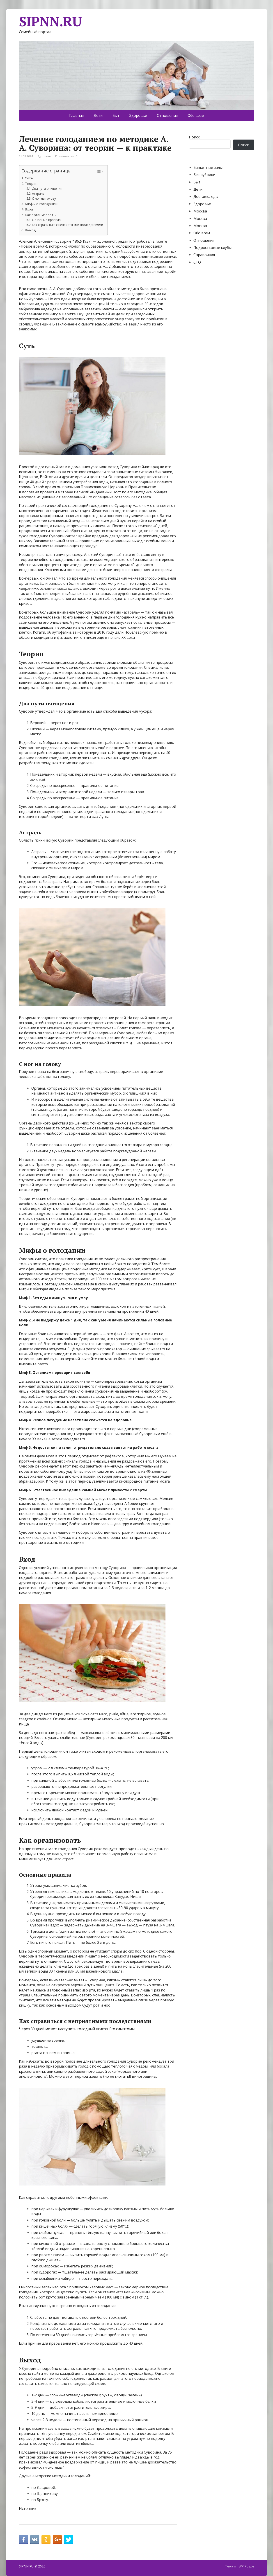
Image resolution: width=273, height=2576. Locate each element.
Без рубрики (204, 174)
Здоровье (138, 115)
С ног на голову (44, 198)
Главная (76, 115)
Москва (200, 211)
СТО (197, 262)
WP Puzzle (246, 2566)
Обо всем (196, 115)
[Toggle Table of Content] (97, 171)
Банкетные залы (208, 167)
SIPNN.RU (50, 21)
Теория (31, 183)
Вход (29, 209)
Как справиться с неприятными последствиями (67, 225)
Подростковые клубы (212, 247)
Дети (98, 115)
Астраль (38, 193)
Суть (29, 178)
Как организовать (40, 214)
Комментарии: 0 (66, 156)
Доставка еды (205, 196)
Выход (30, 230)
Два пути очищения (47, 188)
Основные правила (46, 220)
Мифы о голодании (41, 203)
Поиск (194, 137)
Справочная (204, 254)
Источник (27, 2508)
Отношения (167, 115)
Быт (115, 115)
